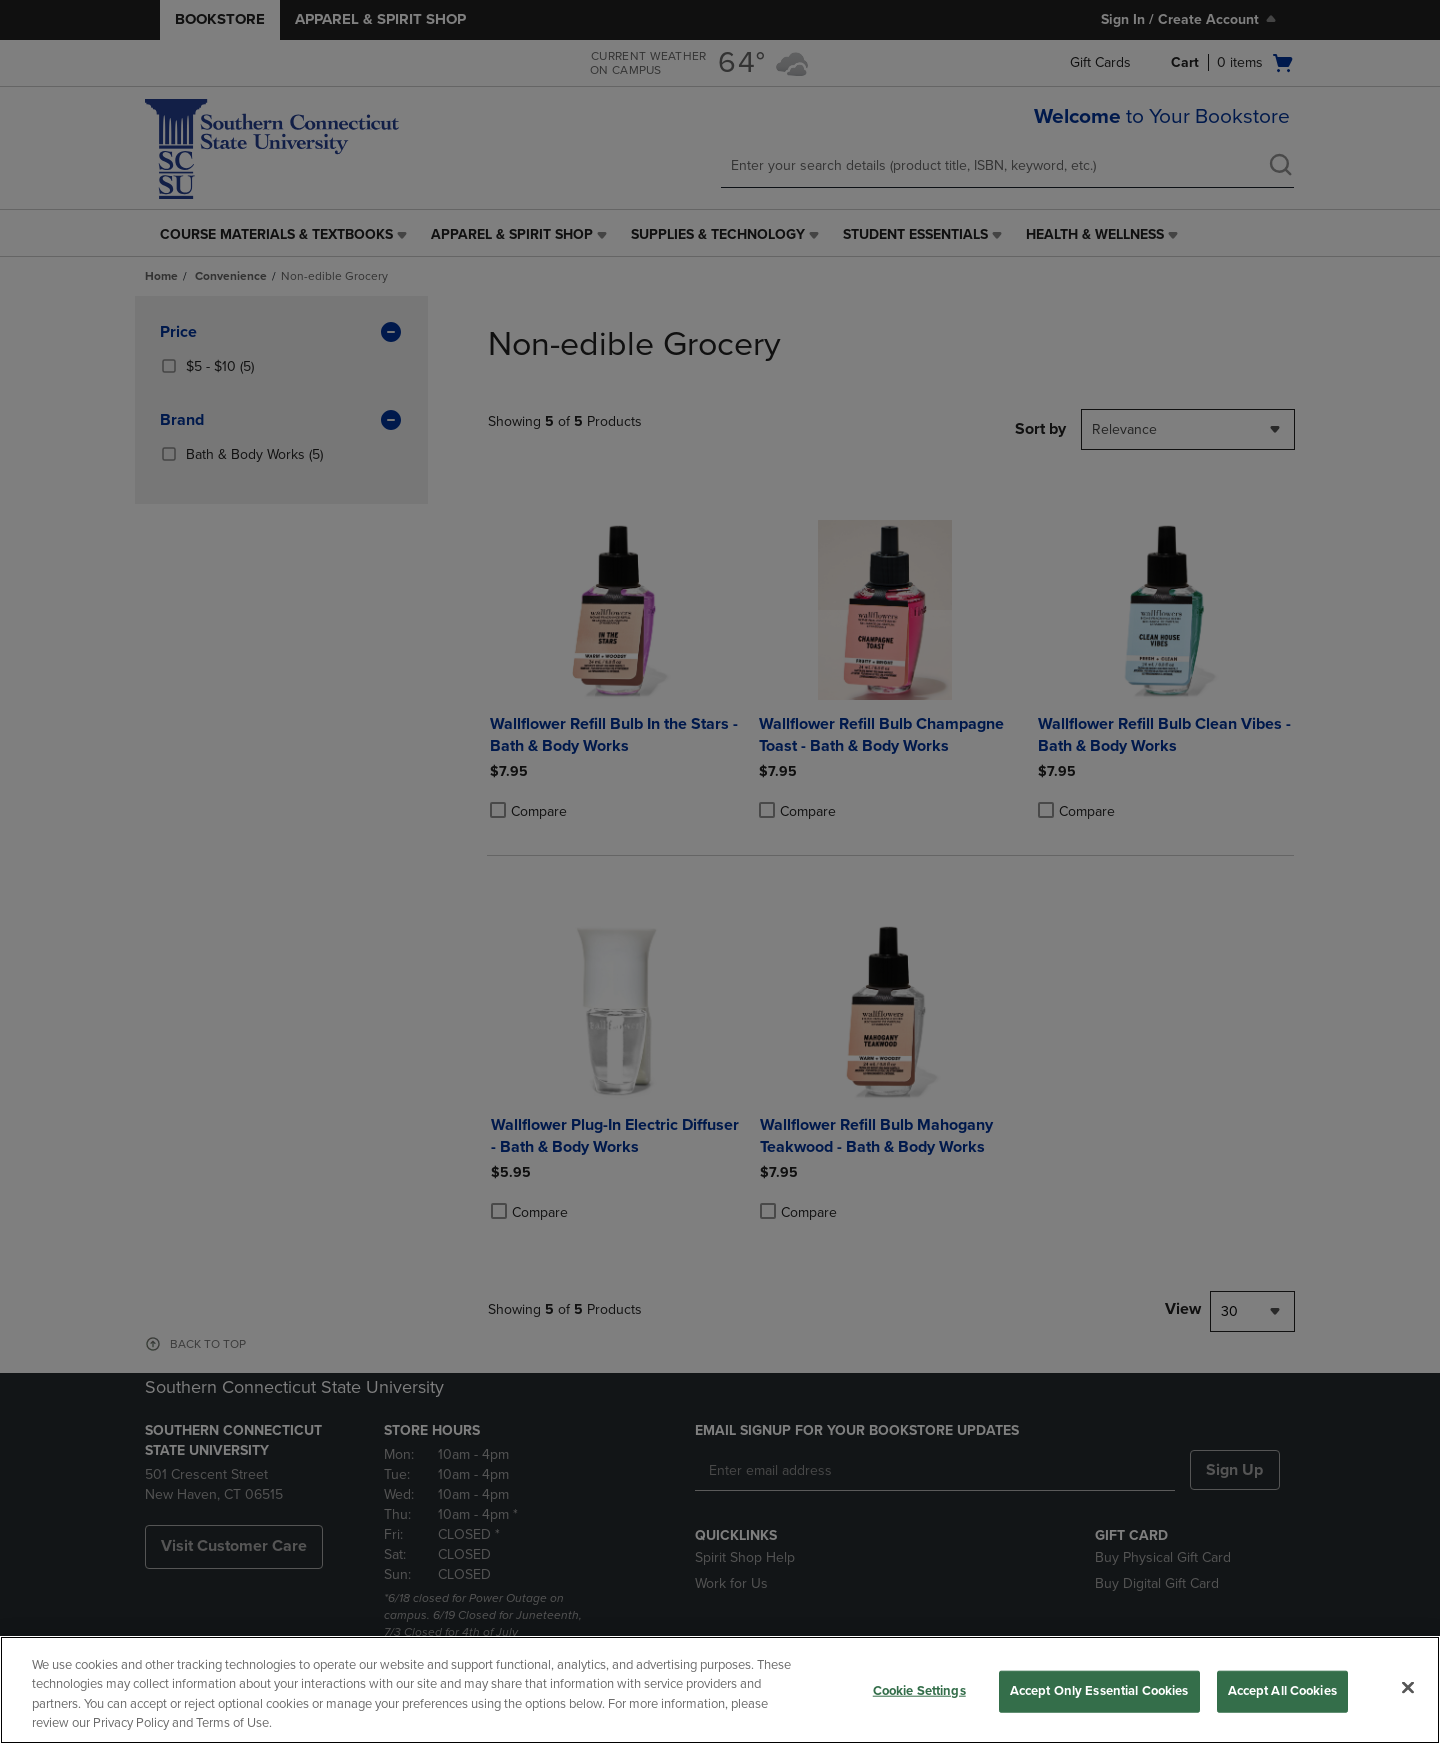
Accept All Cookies (1282, 1691)
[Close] (1408, 1687)
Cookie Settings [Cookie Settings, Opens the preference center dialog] (919, 1691)
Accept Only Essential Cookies (1099, 1691)
